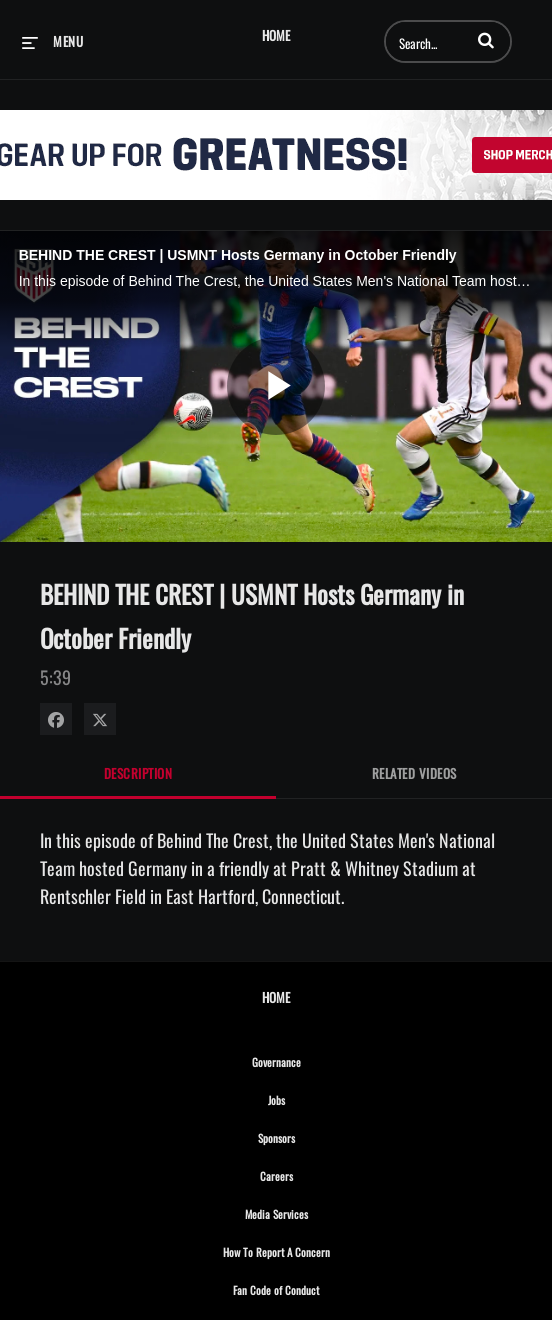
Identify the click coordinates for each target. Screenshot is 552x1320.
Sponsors (320, 1135)
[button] (486, 40)
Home (276, 35)
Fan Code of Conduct (319, 1287)
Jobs (320, 1097)
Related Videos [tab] (414, 773)
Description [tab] (138, 773)
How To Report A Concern (320, 1249)
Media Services (320, 1211)
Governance (320, 1059)
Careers (320, 1173)
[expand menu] (52, 41)
